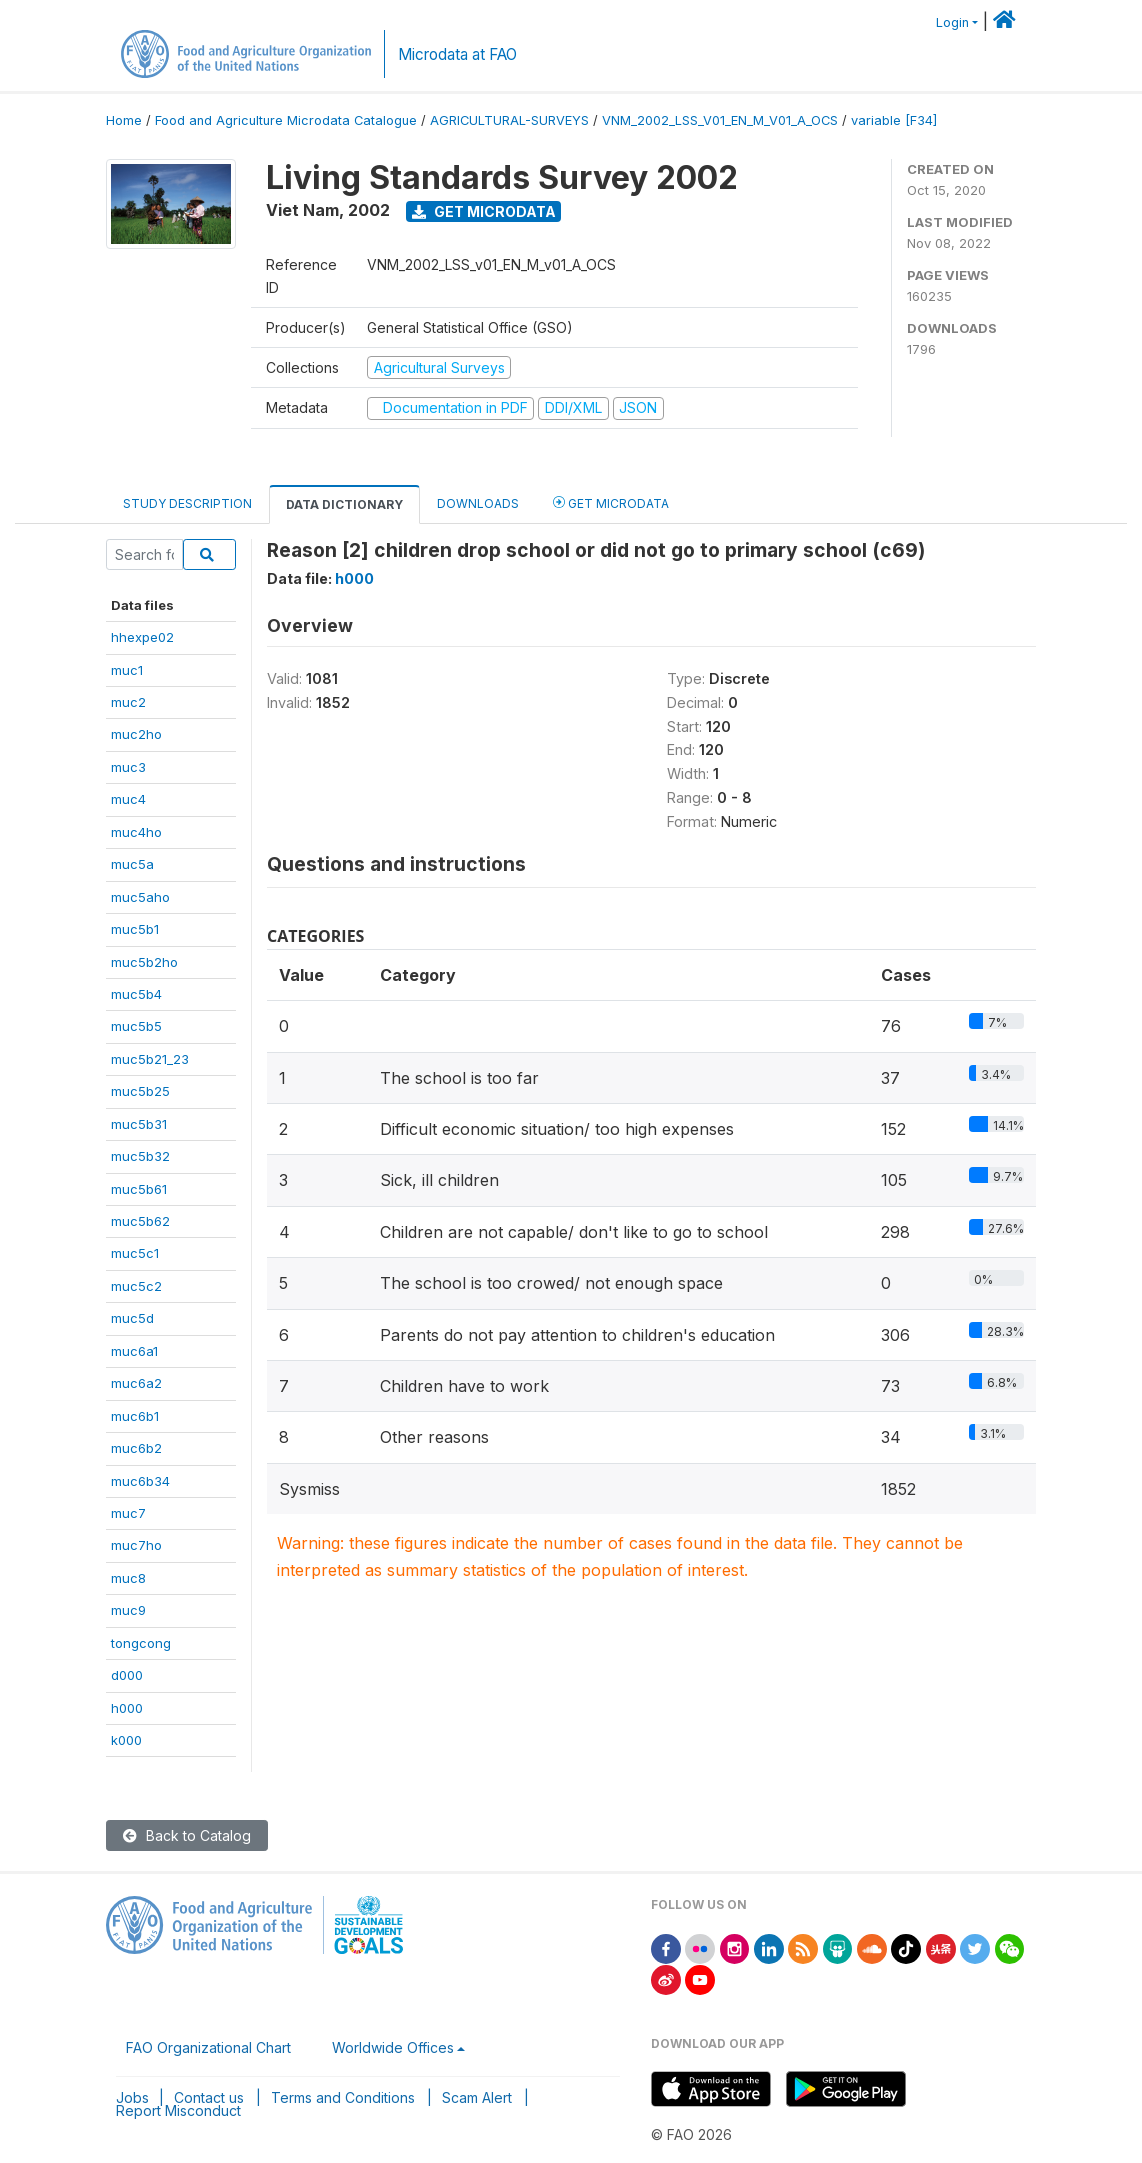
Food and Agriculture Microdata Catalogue (286, 120)
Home (124, 120)
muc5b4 (136, 994)
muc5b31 (139, 1124)
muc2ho (136, 734)
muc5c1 (135, 1253)
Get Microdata (484, 211)
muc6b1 (135, 1416)
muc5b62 (140, 1221)
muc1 (127, 670)
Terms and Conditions (343, 2097)
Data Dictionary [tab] (344, 504)
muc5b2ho (144, 962)
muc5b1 (135, 929)
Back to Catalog (187, 1835)
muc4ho (136, 832)
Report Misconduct (178, 2110)
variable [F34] (894, 120)
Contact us (209, 2097)
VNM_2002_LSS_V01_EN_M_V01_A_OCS (720, 120)
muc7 (128, 1513)
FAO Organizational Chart (208, 2047)
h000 (127, 1708)
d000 (127, 1675)
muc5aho (140, 897)
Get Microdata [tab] (611, 502)
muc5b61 (139, 1189)
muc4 (128, 799)
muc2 (128, 702)
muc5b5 (136, 1026)
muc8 (128, 1578)
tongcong (141, 1643)
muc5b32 (140, 1156)
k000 (126, 1740)
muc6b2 (136, 1448)
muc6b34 (140, 1481)
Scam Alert (477, 2097)
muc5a (132, 864)
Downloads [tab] (478, 503)
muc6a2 (136, 1383)
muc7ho (136, 1545)
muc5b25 (140, 1091)
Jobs (132, 2097)
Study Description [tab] (187, 503)
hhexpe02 (142, 637)
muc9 (128, 1610)
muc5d (132, 1318)
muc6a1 (134, 1351)
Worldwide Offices (393, 2047)
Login (952, 22)
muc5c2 (136, 1286)
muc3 (128, 767)
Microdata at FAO (457, 54)
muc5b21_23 (150, 1059)
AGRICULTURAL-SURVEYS (509, 120)
